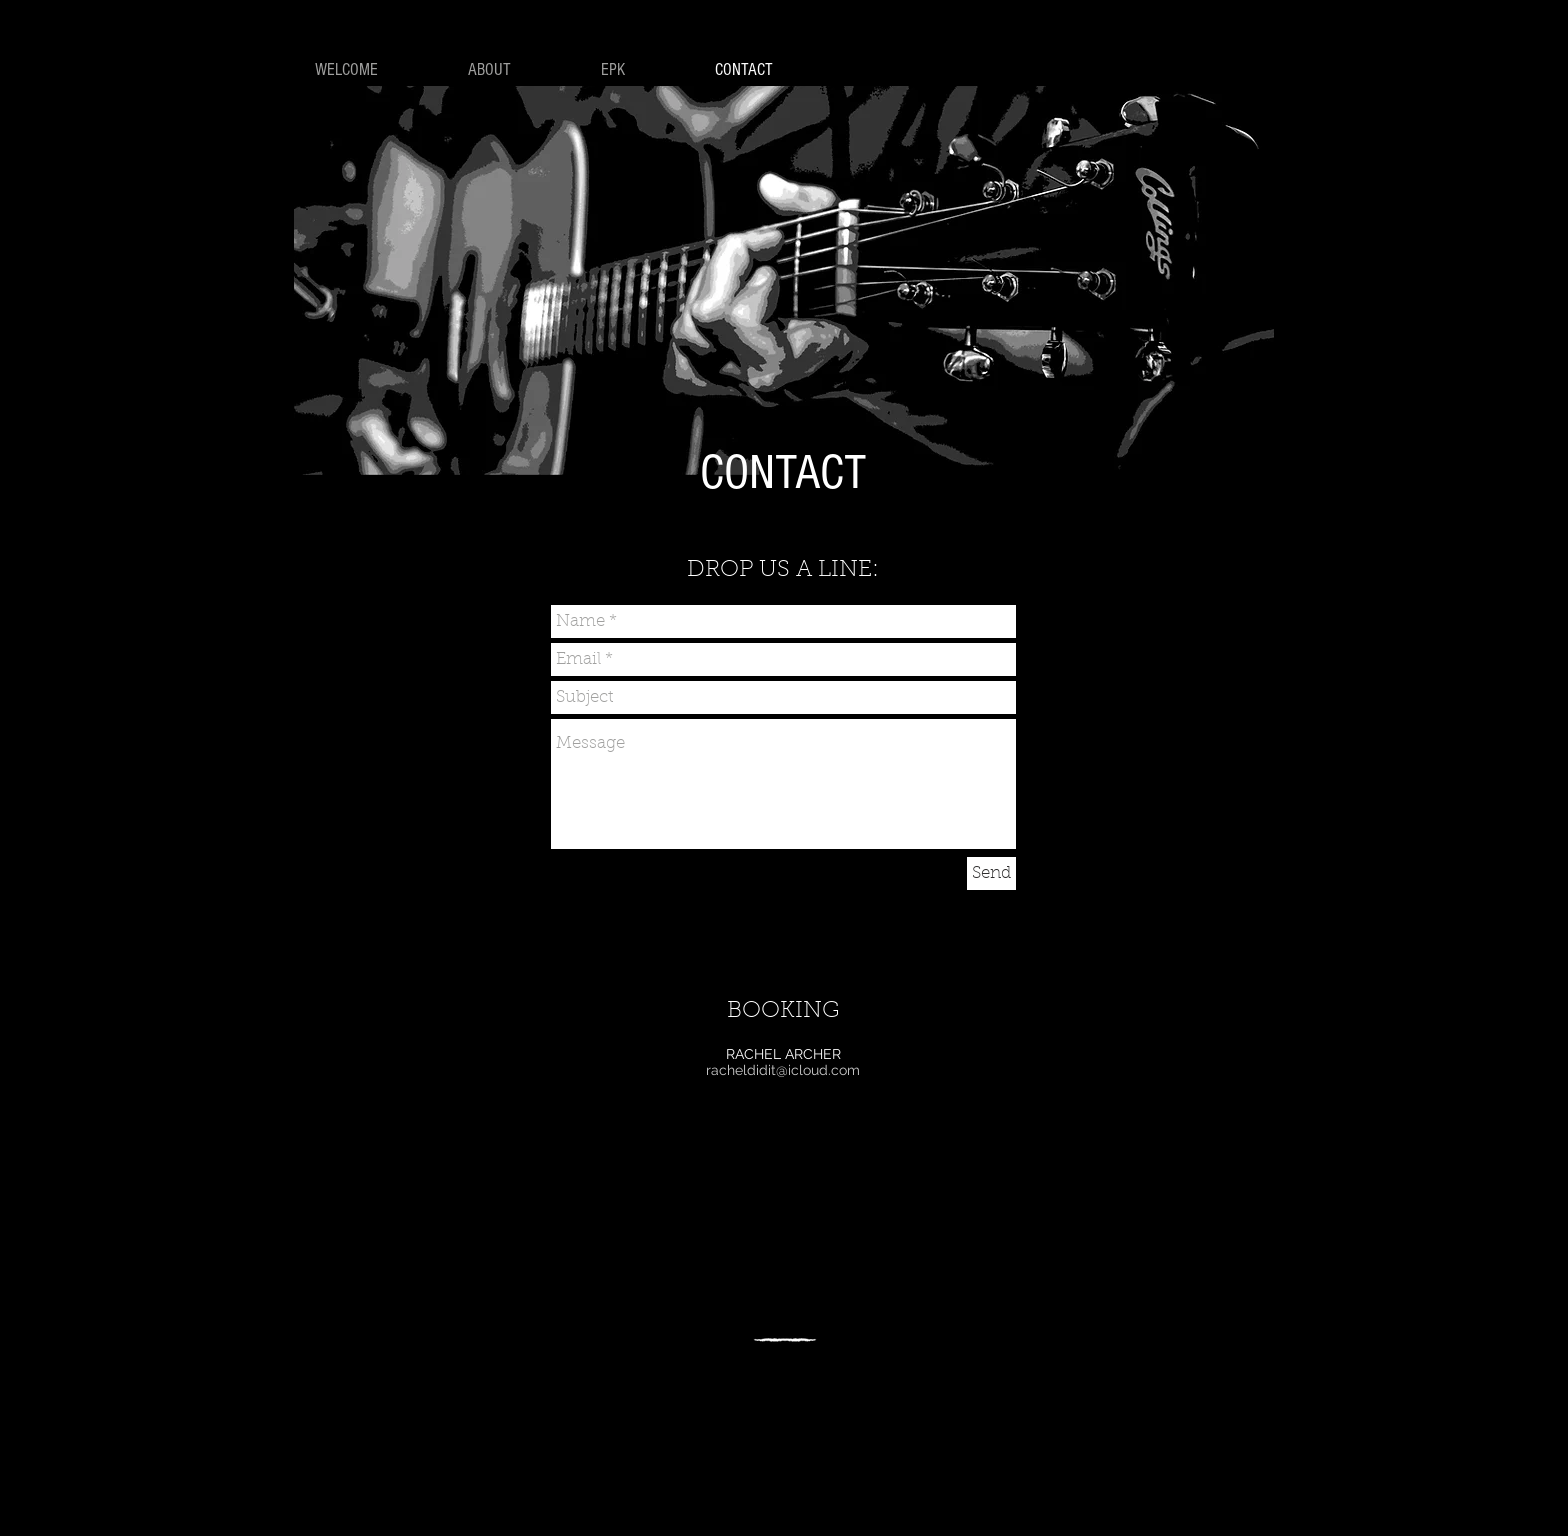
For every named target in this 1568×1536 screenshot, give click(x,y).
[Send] (991, 873)
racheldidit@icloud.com (783, 1070)
